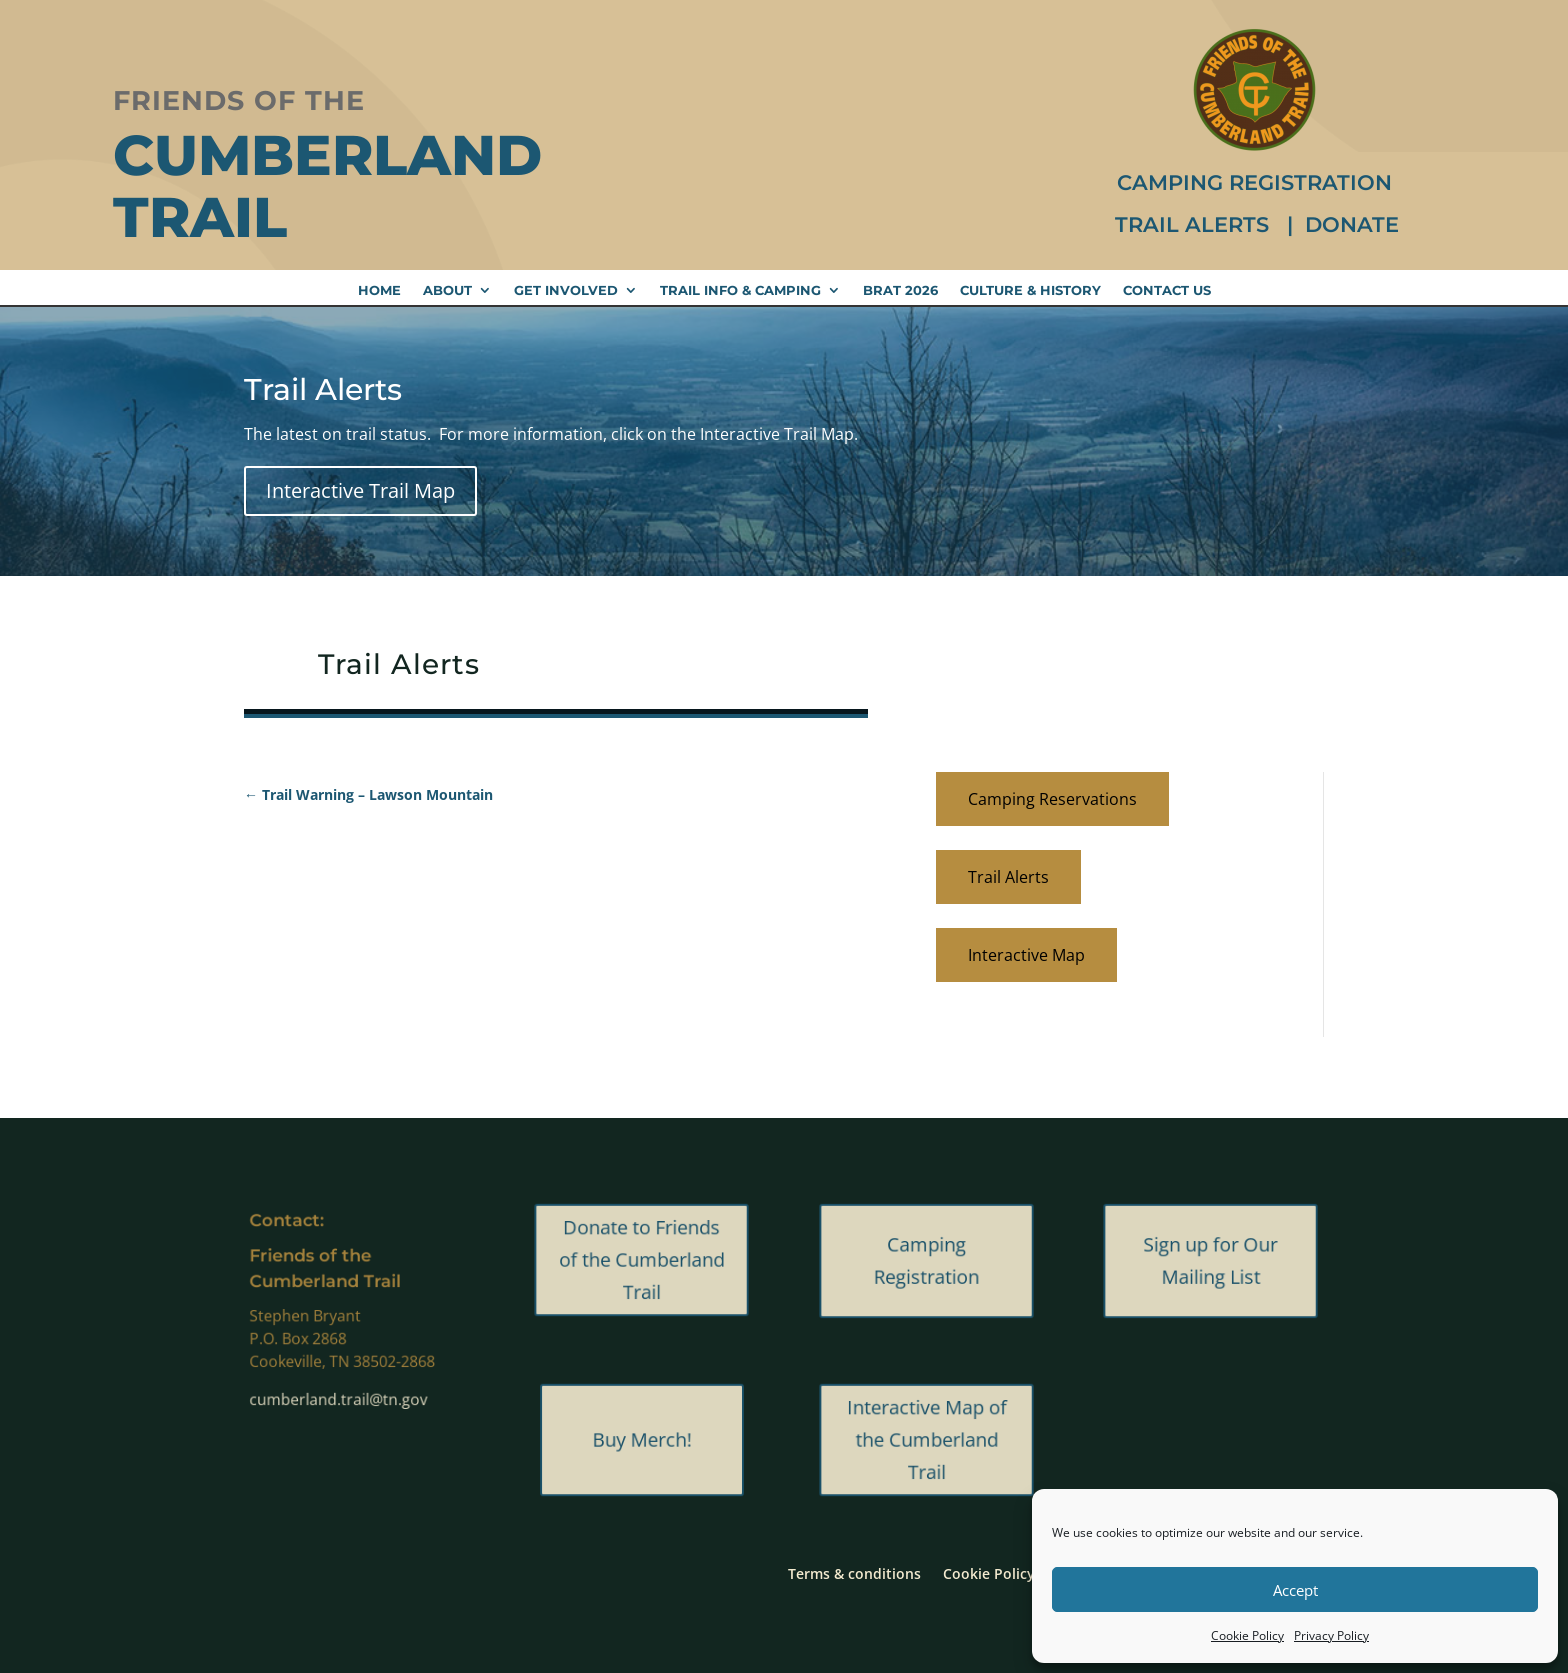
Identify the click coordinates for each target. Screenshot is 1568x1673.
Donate (1352, 224)
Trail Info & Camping (740, 290)
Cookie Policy (1247, 1635)
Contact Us (1167, 290)
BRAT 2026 (900, 290)
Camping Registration (1254, 182)
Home (379, 290)
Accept (1295, 1590)
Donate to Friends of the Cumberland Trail (642, 1260)
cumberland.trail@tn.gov (345, 1371)
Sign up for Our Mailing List (1211, 1260)
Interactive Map (1026, 955)
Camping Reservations (1052, 799)
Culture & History (1030, 290)
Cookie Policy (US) (1004, 1572)
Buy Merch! (642, 1439)
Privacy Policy (1331, 1635)
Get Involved (566, 290)
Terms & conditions (854, 1572)
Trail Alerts (1195, 224)
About (447, 290)
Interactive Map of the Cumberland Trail (926, 1439)
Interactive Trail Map (360, 490)
